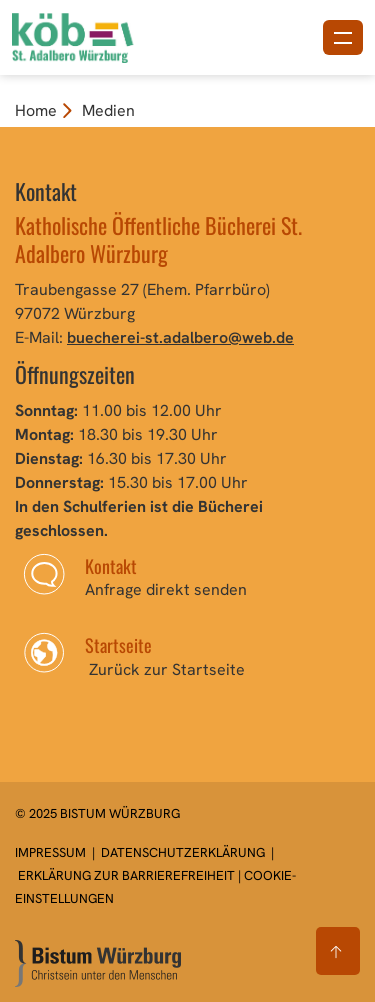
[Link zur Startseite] (103, 35)
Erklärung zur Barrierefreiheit (126, 875)
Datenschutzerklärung (183, 852)
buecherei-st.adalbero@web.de (180, 337)
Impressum (52, 852)
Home (36, 110)
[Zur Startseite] (98, 963)
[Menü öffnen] (343, 37)
